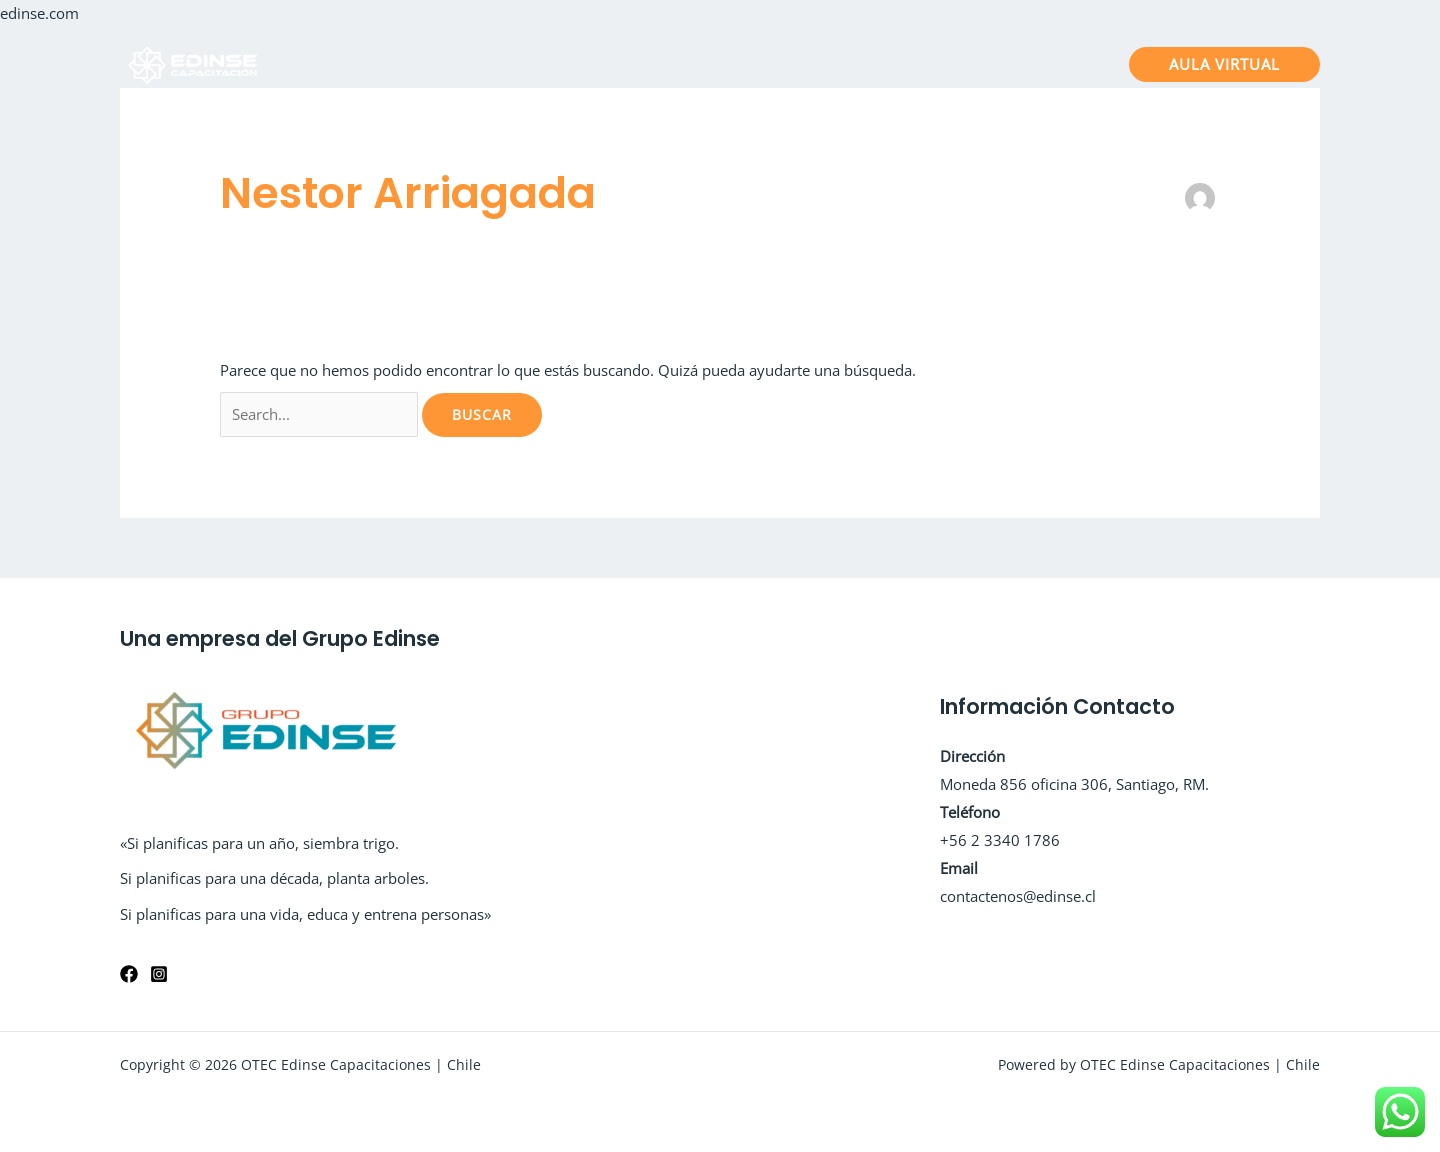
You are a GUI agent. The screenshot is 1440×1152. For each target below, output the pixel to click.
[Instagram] (159, 974)
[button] (1224, 64)
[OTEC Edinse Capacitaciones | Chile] (195, 62)
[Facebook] (129, 974)
